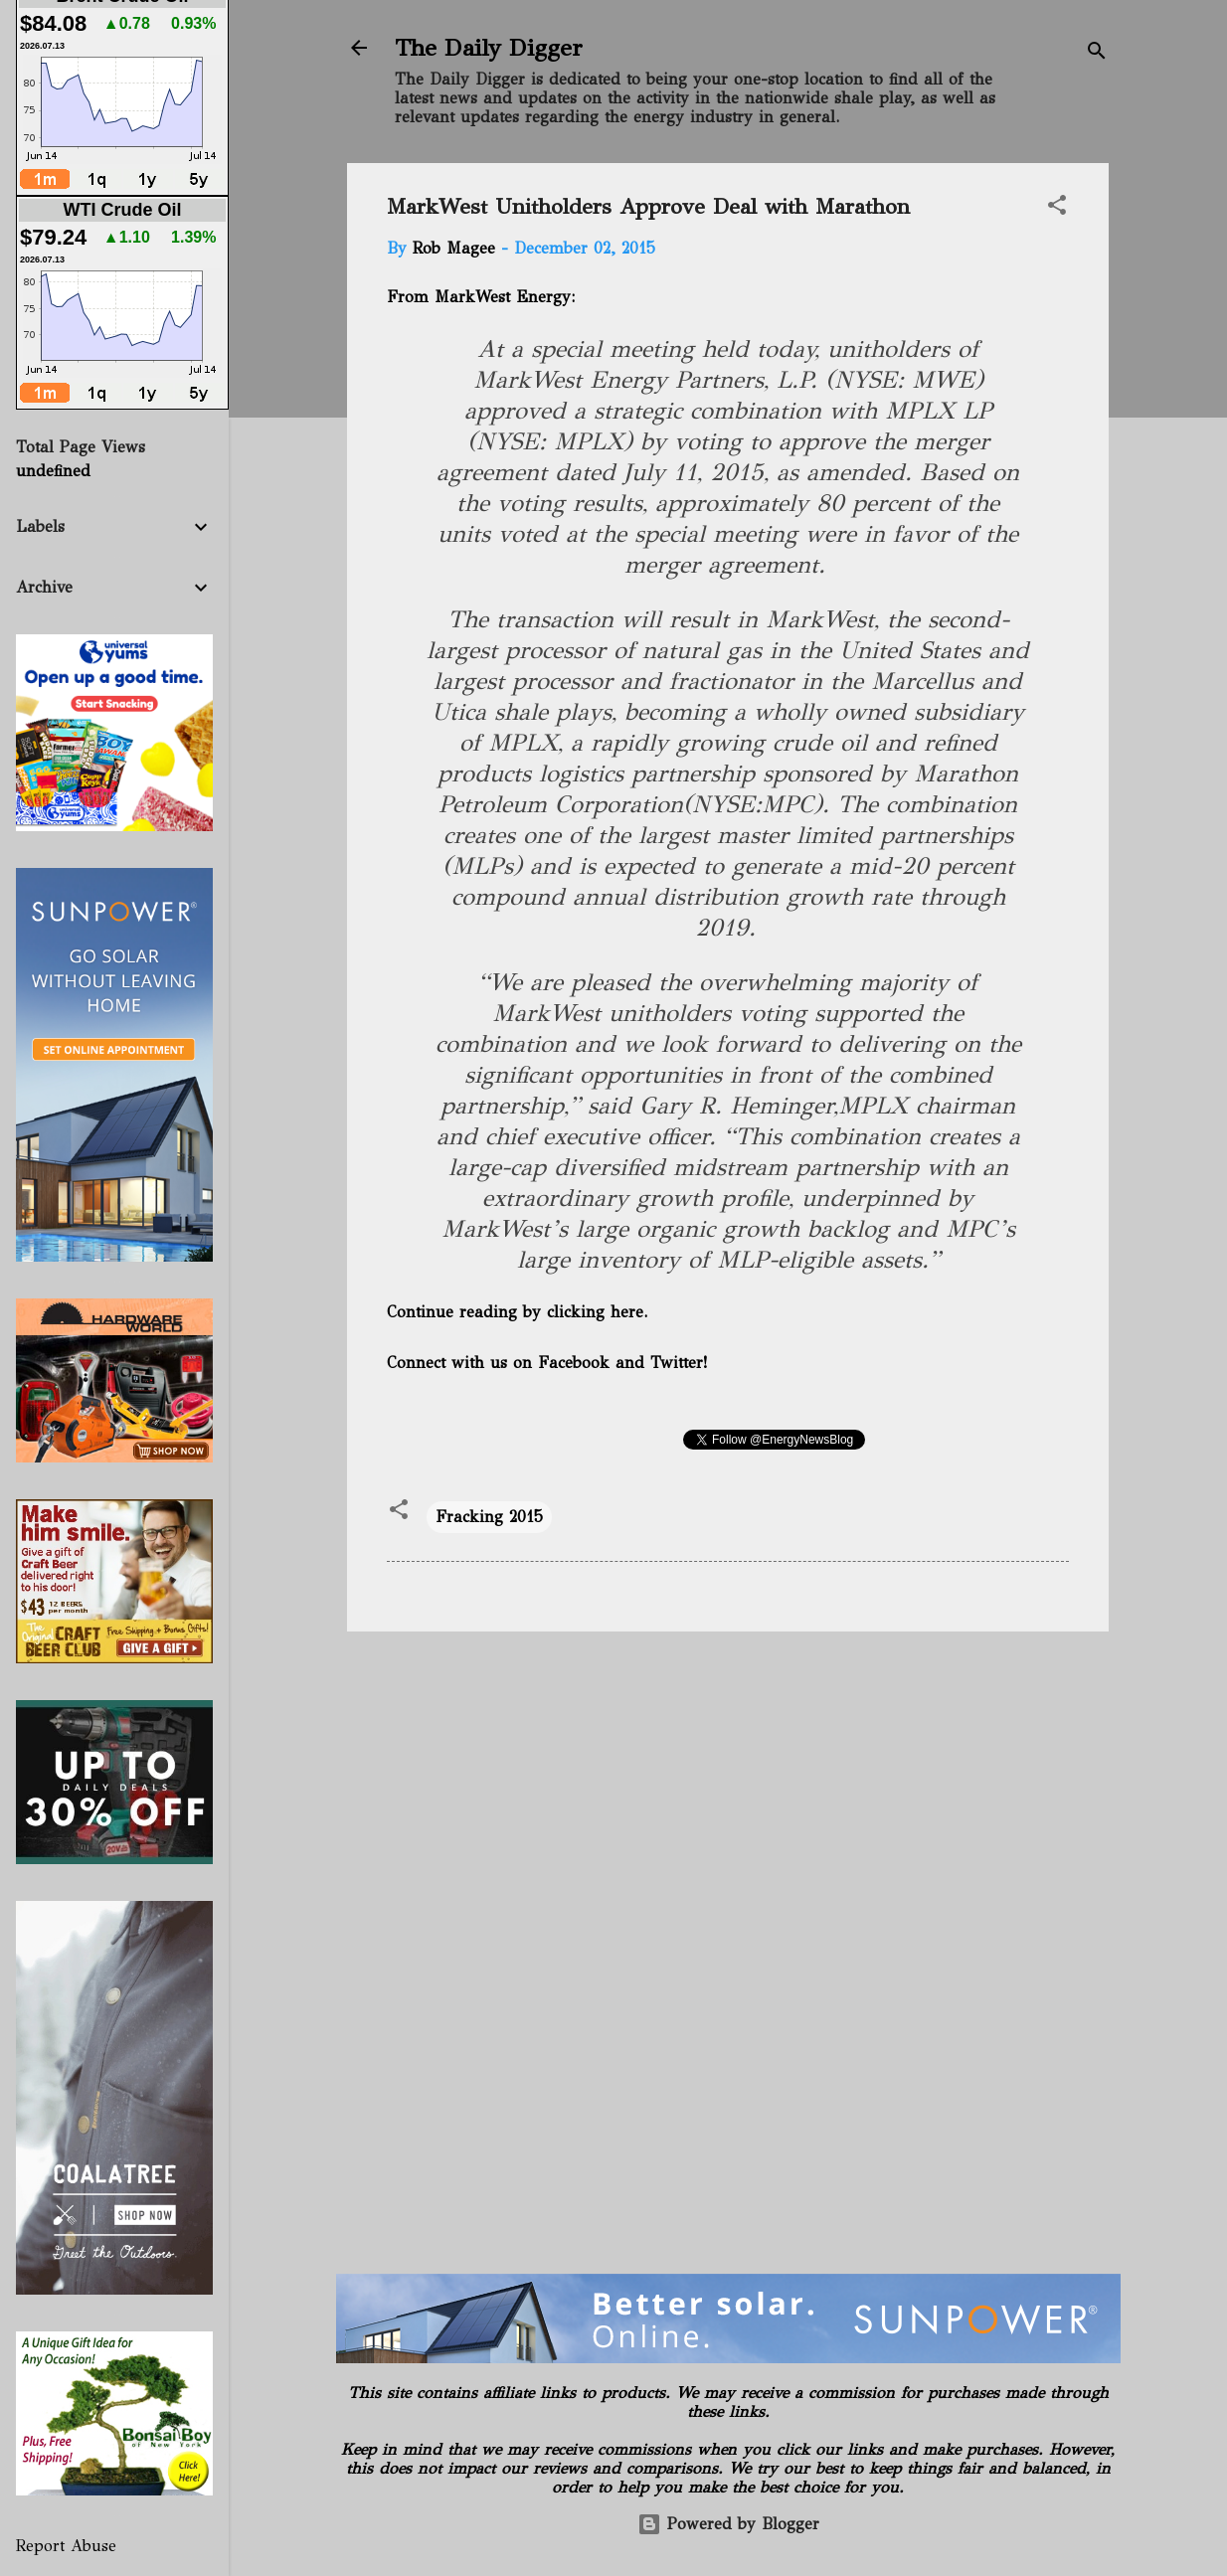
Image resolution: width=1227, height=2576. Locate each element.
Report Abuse (66, 2545)
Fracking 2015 (489, 1516)
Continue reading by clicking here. (517, 1311)
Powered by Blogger (728, 2523)
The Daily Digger (489, 48)
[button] (1057, 208)
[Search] (1097, 54)
